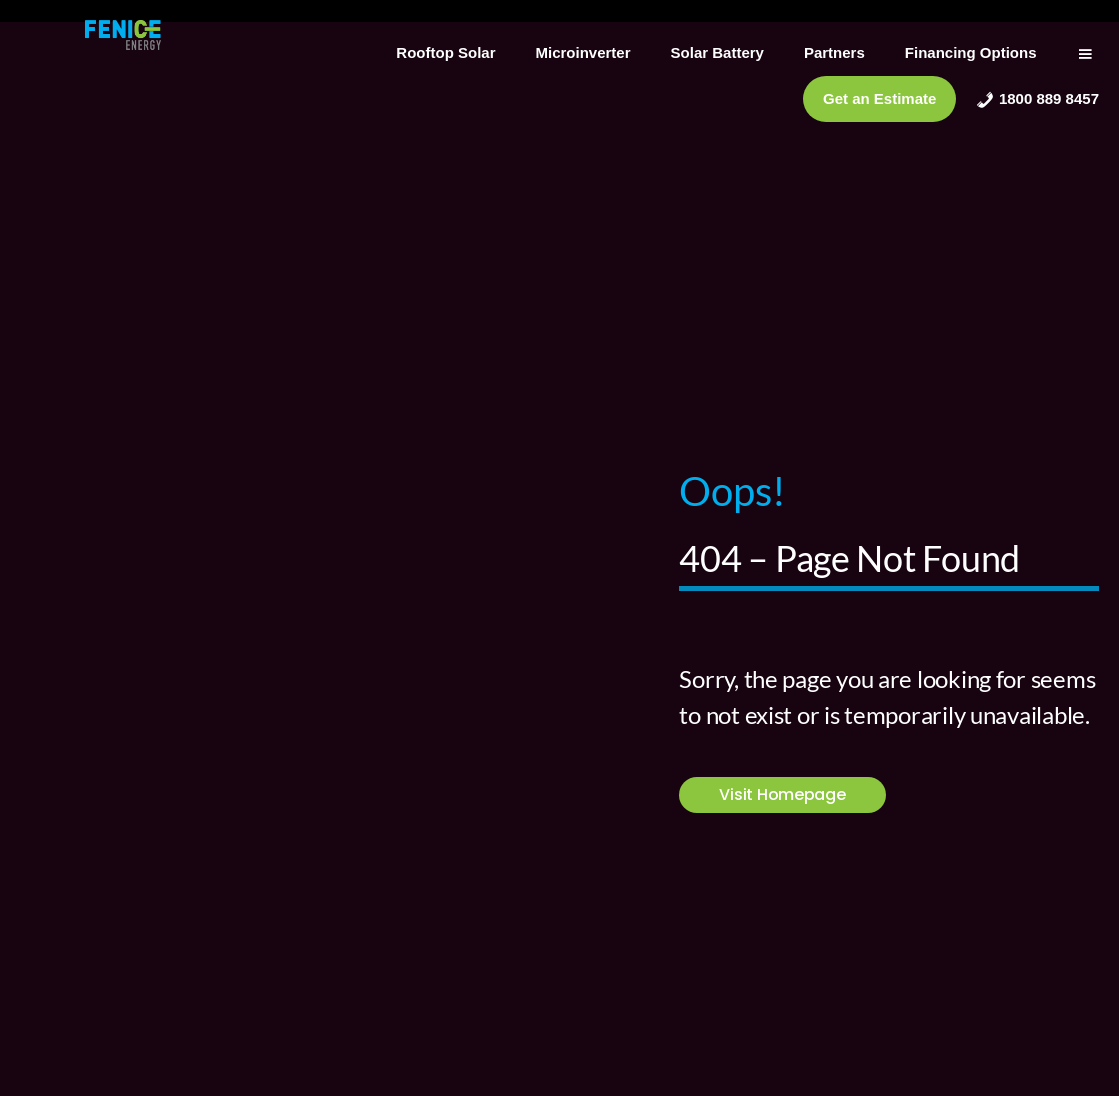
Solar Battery (717, 52)
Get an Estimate (879, 98)
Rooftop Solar (445, 52)
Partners (834, 52)
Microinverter (583, 52)
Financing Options (971, 52)
